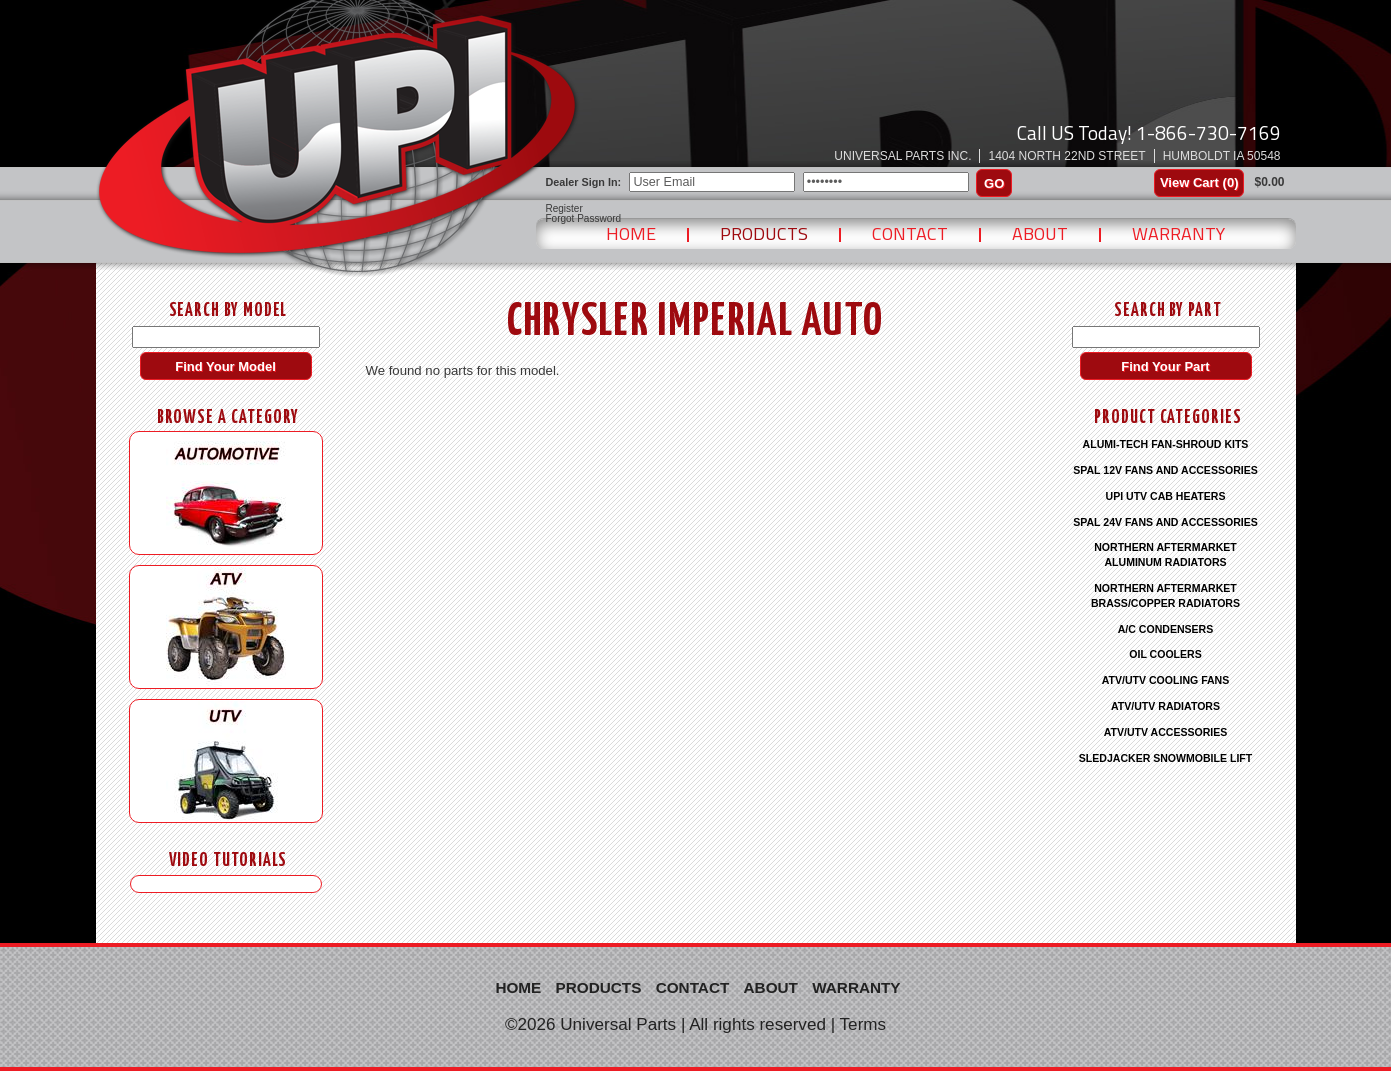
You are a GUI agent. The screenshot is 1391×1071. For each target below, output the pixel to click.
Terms (863, 1024)
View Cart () (1199, 182)
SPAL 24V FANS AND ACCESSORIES (1165, 522)
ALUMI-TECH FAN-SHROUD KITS (1166, 444)
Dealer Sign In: (584, 182)
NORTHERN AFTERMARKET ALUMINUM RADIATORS (1165, 554)
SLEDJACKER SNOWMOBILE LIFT (1165, 758)
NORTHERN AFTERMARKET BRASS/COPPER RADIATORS (1165, 595)
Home (631, 233)
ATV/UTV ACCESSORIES (1166, 732)
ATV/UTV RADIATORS (1165, 706)
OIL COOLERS (1165, 654)
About (1040, 233)
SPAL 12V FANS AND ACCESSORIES (1165, 470)
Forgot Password (584, 219)
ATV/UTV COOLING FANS (1166, 680)
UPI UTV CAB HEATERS (1166, 496)
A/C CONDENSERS (1166, 629)
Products (764, 233)
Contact (910, 233)
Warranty (1178, 233)
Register (564, 209)
